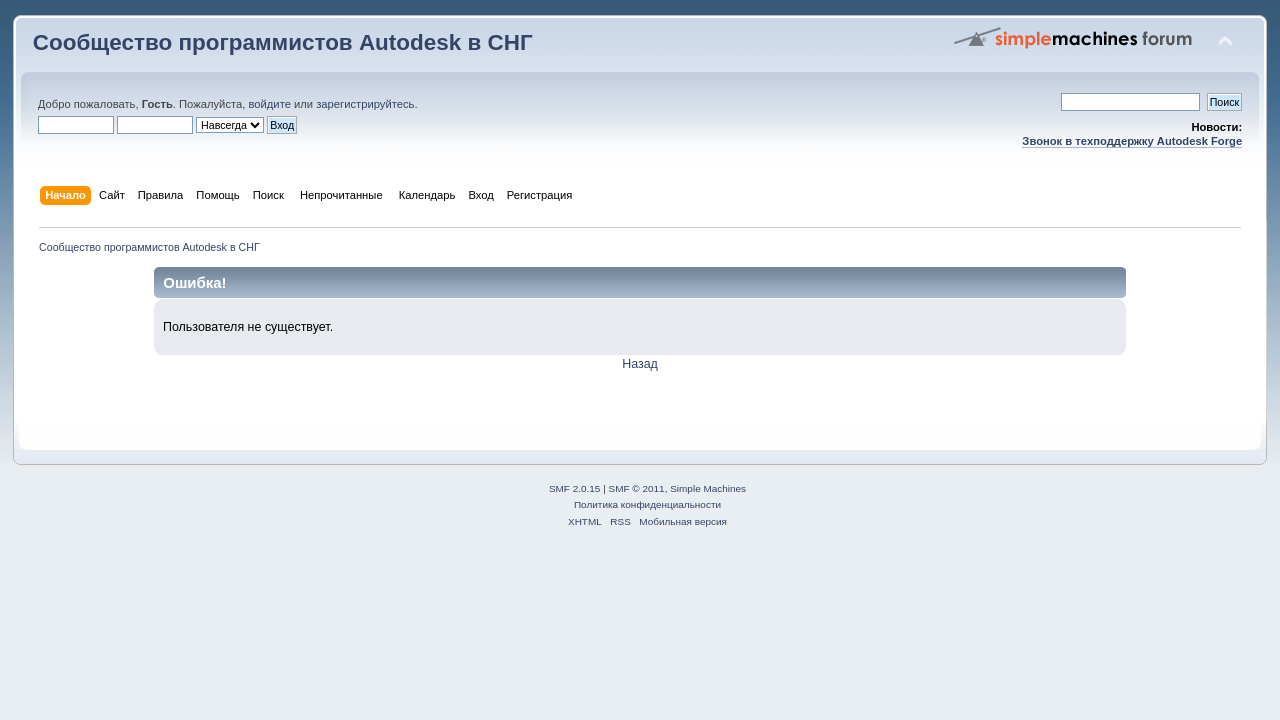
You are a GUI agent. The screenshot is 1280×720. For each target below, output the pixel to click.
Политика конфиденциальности (647, 504)
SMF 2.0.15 (575, 488)
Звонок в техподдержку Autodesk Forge (1132, 141)
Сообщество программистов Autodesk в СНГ (283, 42)
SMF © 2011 (637, 488)
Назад (640, 364)
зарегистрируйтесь (365, 104)
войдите (269, 104)
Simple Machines (708, 488)
